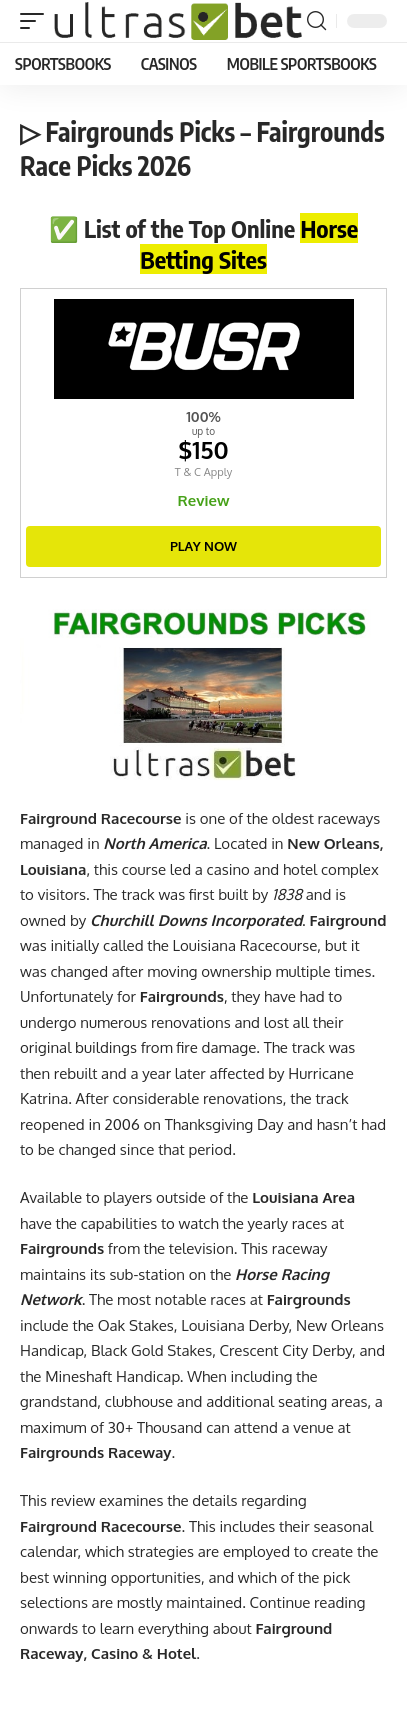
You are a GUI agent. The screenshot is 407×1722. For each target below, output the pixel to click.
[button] (37, 21)
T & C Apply (203, 471)
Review (204, 500)
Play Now (203, 546)
